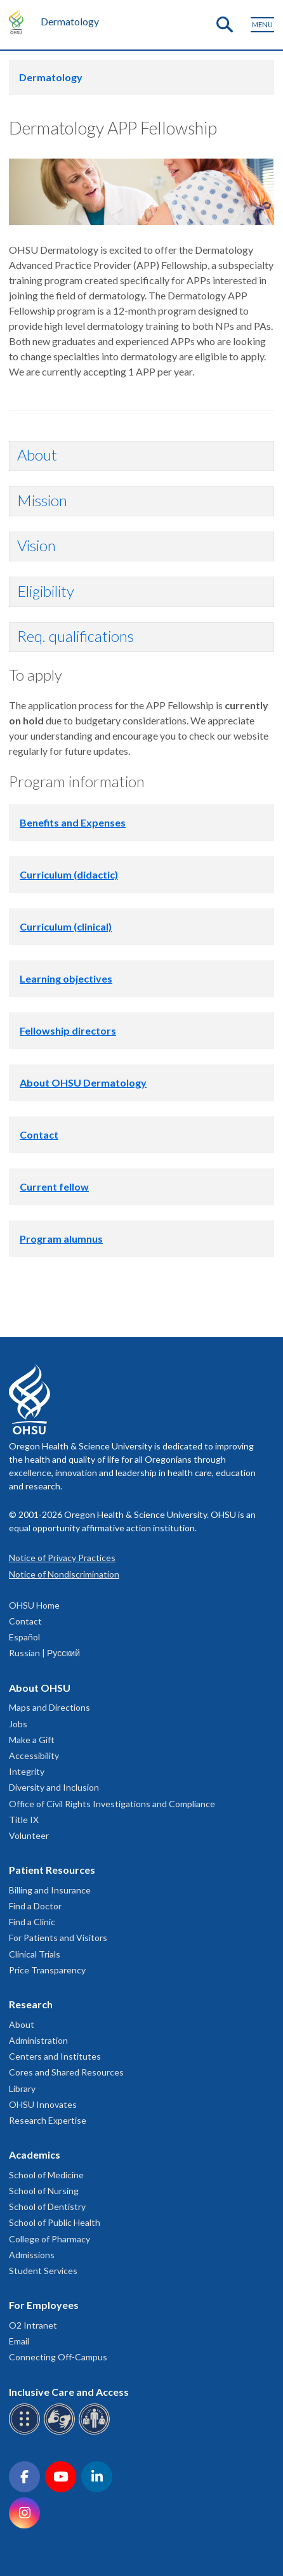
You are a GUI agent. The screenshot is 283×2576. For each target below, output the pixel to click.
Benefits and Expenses (73, 822)
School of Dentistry (47, 2206)
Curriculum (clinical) (66, 926)
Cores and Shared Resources (66, 2072)
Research (31, 2004)
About (37, 454)
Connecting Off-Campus (58, 2356)
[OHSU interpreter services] (96, 2432)
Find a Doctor (35, 1905)
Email (19, 2341)
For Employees (44, 2305)
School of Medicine (46, 2174)
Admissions (32, 2254)
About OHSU (39, 1688)
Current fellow (54, 1186)
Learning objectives (66, 978)
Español (24, 1636)
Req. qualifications (75, 636)
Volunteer (29, 1835)
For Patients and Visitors (58, 1937)
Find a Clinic (32, 1921)
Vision (36, 545)
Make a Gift (32, 1739)
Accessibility (34, 1755)
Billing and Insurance (50, 1890)
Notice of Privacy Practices (62, 1557)
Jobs (18, 1723)
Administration (38, 2040)
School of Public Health (54, 2222)
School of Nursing (44, 2190)
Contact (39, 1134)
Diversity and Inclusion (54, 1787)
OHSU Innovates (43, 2104)
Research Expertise (47, 2120)
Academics (34, 2154)
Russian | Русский (44, 1652)
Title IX (24, 1819)
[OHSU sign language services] (61, 2432)
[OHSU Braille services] (26, 2432)
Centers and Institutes (55, 2056)
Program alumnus (61, 1238)
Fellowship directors (68, 1030)
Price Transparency (47, 1970)
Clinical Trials (34, 1954)
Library (22, 2088)
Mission (42, 500)
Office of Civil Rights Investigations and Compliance (112, 1803)
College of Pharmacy (49, 2238)
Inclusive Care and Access (69, 2392)
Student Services (43, 2270)
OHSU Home (34, 1605)
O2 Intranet (33, 2325)
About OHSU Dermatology (83, 1082)
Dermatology (70, 21)
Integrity (26, 1771)
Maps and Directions (49, 1707)
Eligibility (45, 591)
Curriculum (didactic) (69, 874)
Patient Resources (52, 1870)
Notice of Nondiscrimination (64, 1574)
